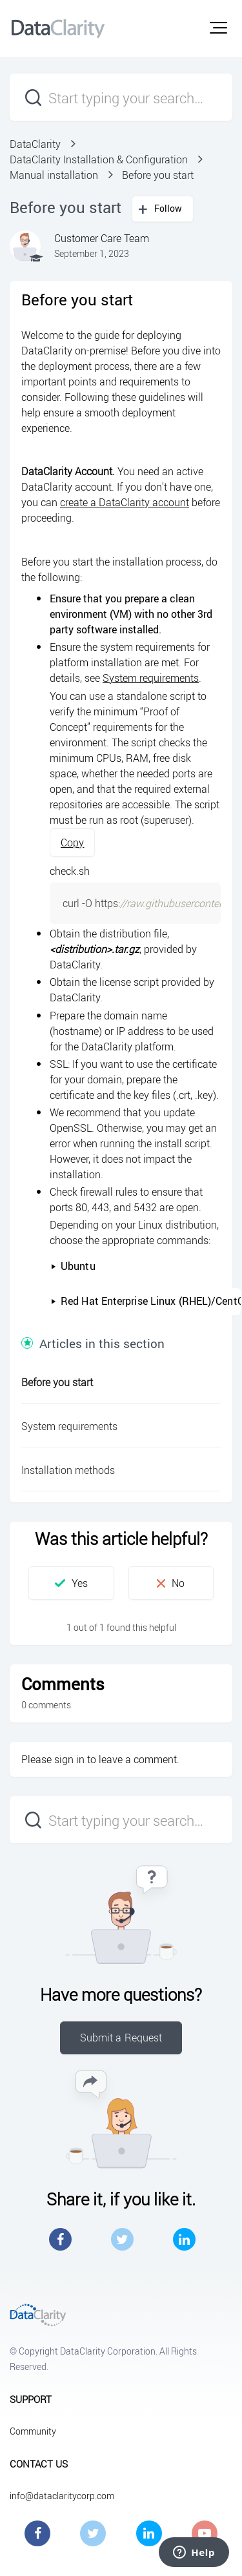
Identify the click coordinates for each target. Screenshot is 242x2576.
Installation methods (68, 1470)
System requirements (151, 678)
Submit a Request (121, 2037)
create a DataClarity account (124, 502)
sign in (69, 1759)
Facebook (60, 2239)
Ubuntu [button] (73, 1266)
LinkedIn (184, 2239)
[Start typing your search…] (121, 97)
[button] (218, 28)
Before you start (158, 175)
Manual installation (54, 175)
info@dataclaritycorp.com (62, 2495)
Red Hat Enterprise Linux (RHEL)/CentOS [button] (145, 1301)
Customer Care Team (101, 238)
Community (33, 2431)
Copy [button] (72, 842)
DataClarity (35, 144)
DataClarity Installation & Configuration (99, 159)
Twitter (122, 2239)
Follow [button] (168, 208)
